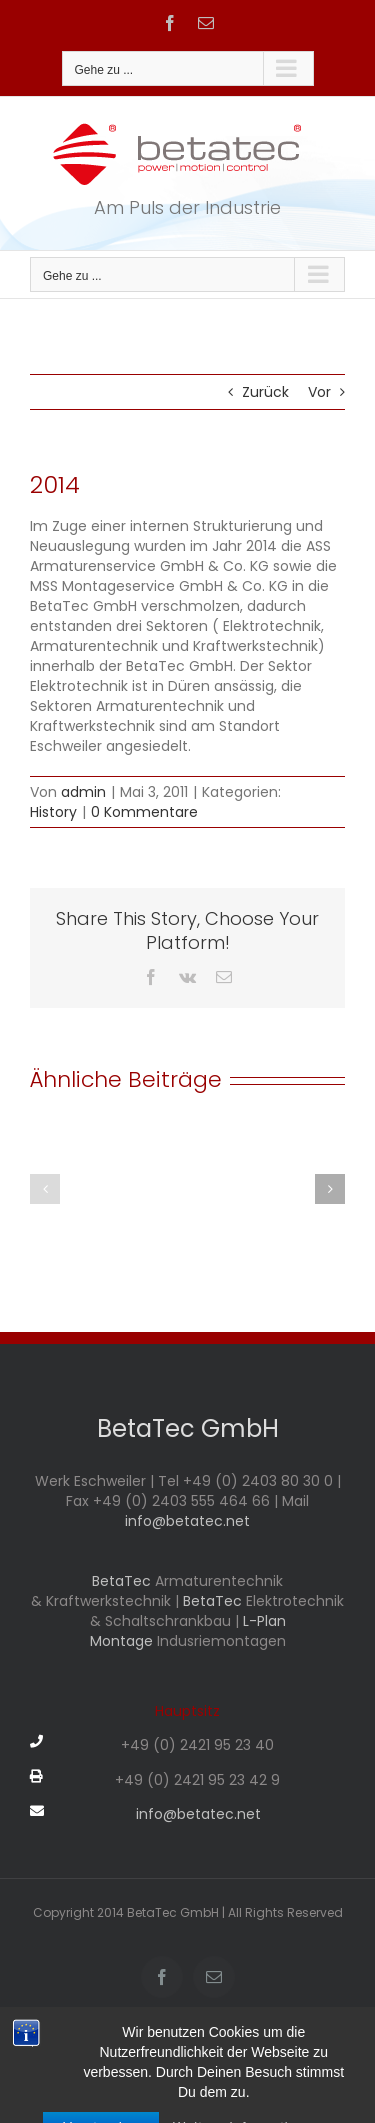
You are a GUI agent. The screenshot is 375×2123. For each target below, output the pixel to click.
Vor (319, 392)
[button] (45, 1189)
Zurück (265, 392)
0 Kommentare (144, 812)
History (53, 812)
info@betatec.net (187, 1521)
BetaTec (123, 1581)
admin (83, 792)
